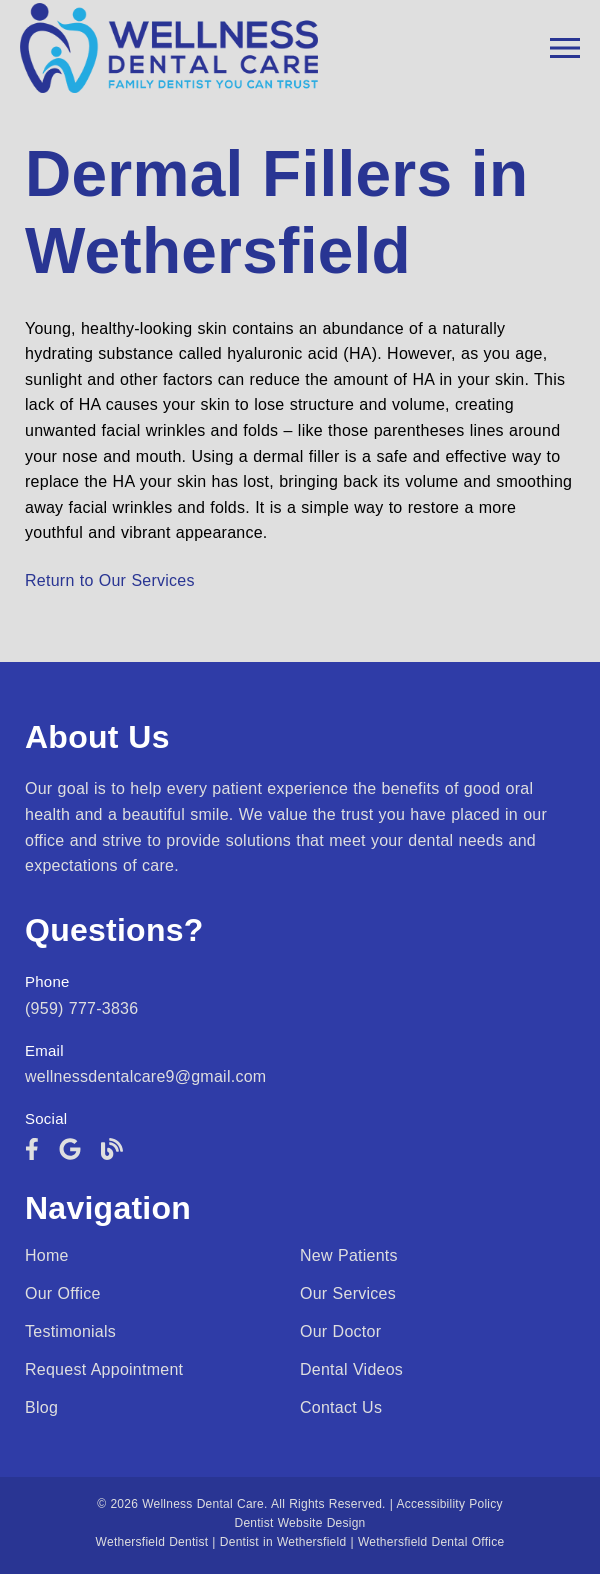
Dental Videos (351, 1369)
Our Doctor (340, 1331)
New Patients (349, 1255)
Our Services (348, 1293)
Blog (41, 1407)
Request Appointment (104, 1369)
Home (47, 1255)
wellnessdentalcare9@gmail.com (145, 1076)
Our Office (63, 1293)
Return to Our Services (110, 580)
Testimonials (70, 1331)
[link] (32, 1149)
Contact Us (341, 1407)
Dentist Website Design (300, 1523)
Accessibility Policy (450, 1504)
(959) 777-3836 (81, 1008)
